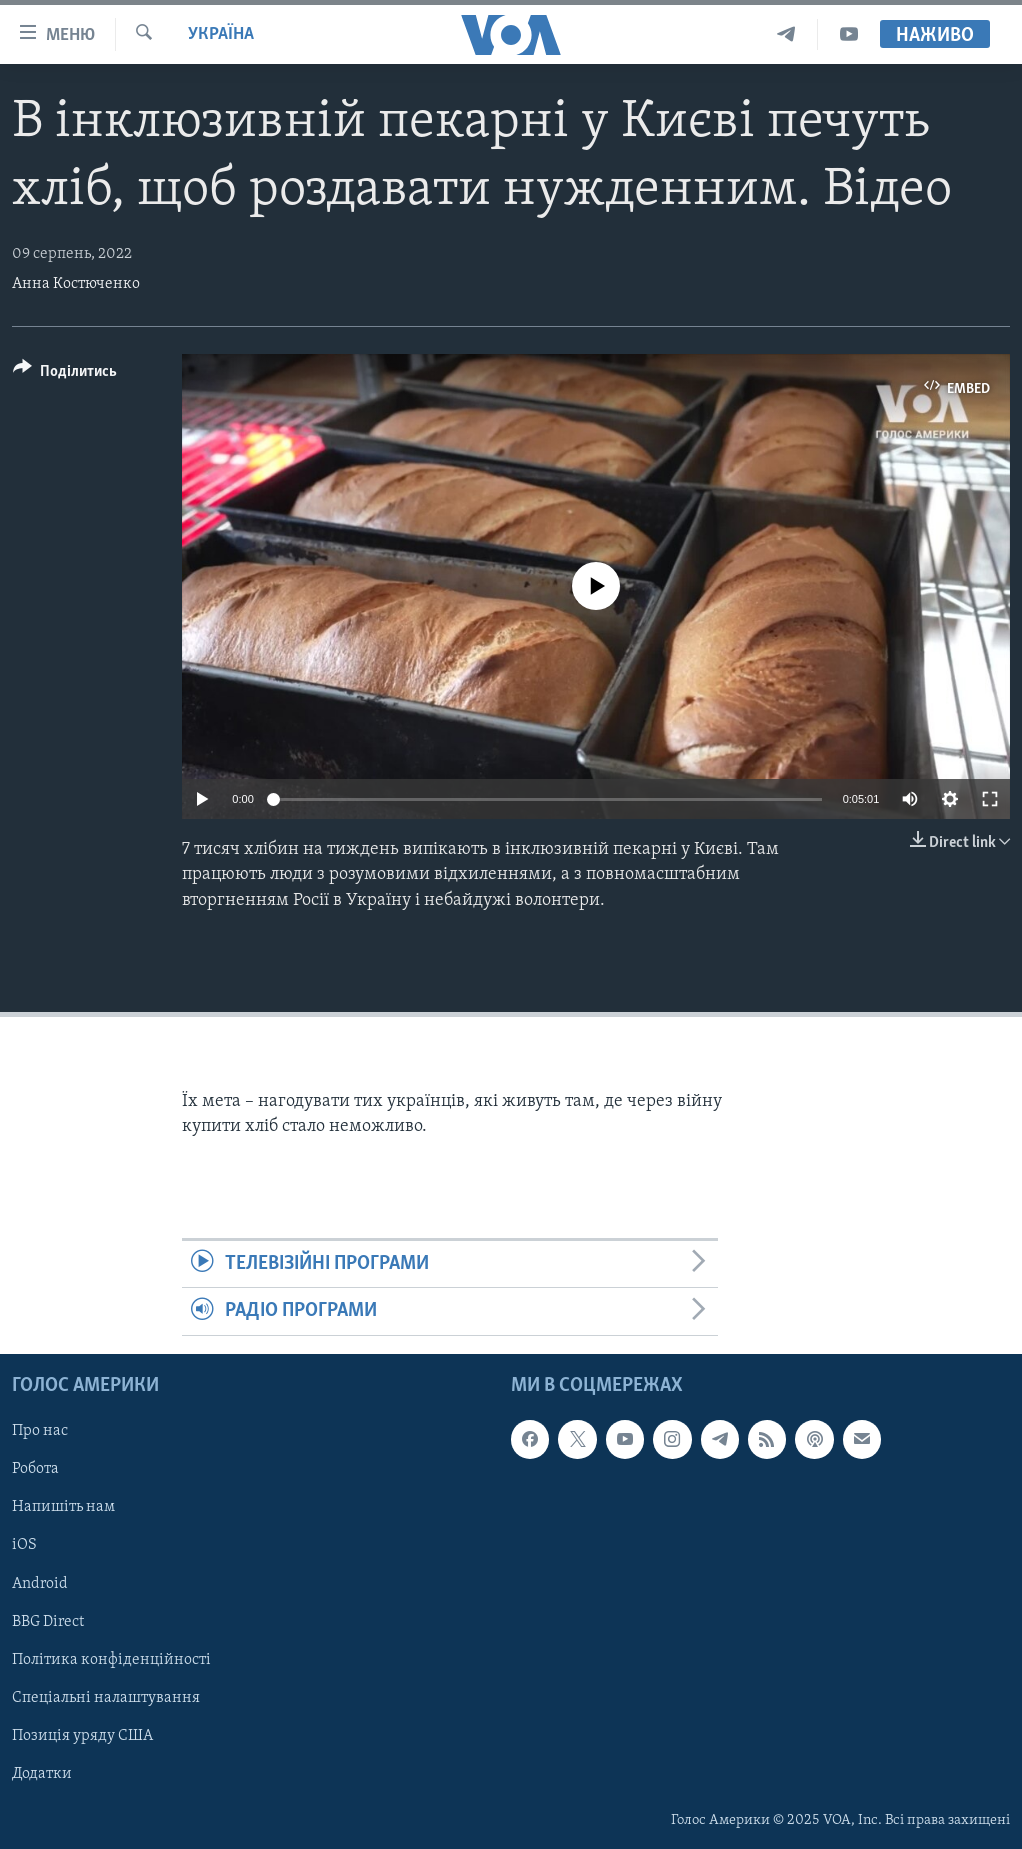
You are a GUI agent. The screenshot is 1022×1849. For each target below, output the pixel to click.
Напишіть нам (63, 1507)
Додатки (42, 1774)
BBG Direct (48, 1621)
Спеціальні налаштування (106, 1697)
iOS (24, 1545)
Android (40, 1583)
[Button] (65, 374)
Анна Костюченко (76, 284)
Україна (221, 34)
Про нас (40, 1431)
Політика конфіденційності (111, 1659)
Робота (35, 1469)
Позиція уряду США (82, 1736)
